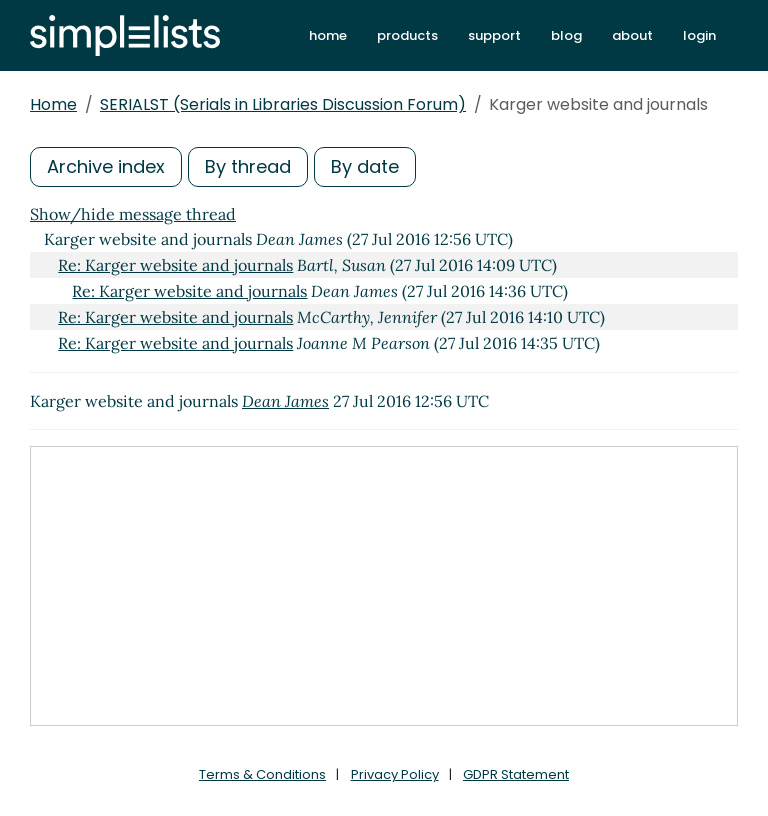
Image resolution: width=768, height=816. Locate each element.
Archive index (106, 166)
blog (566, 35)
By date (365, 166)
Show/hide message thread (133, 214)
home (328, 35)
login (699, 35)
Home (53, 104)
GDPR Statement (516, 774)
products (407, 35)
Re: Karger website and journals (175, 265)
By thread (248, 166)
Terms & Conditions (262, 774)
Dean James (285, 401)
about (632, 35)
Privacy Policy (395, 774)
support (494, 35)
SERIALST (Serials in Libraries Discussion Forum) (283, 104)
